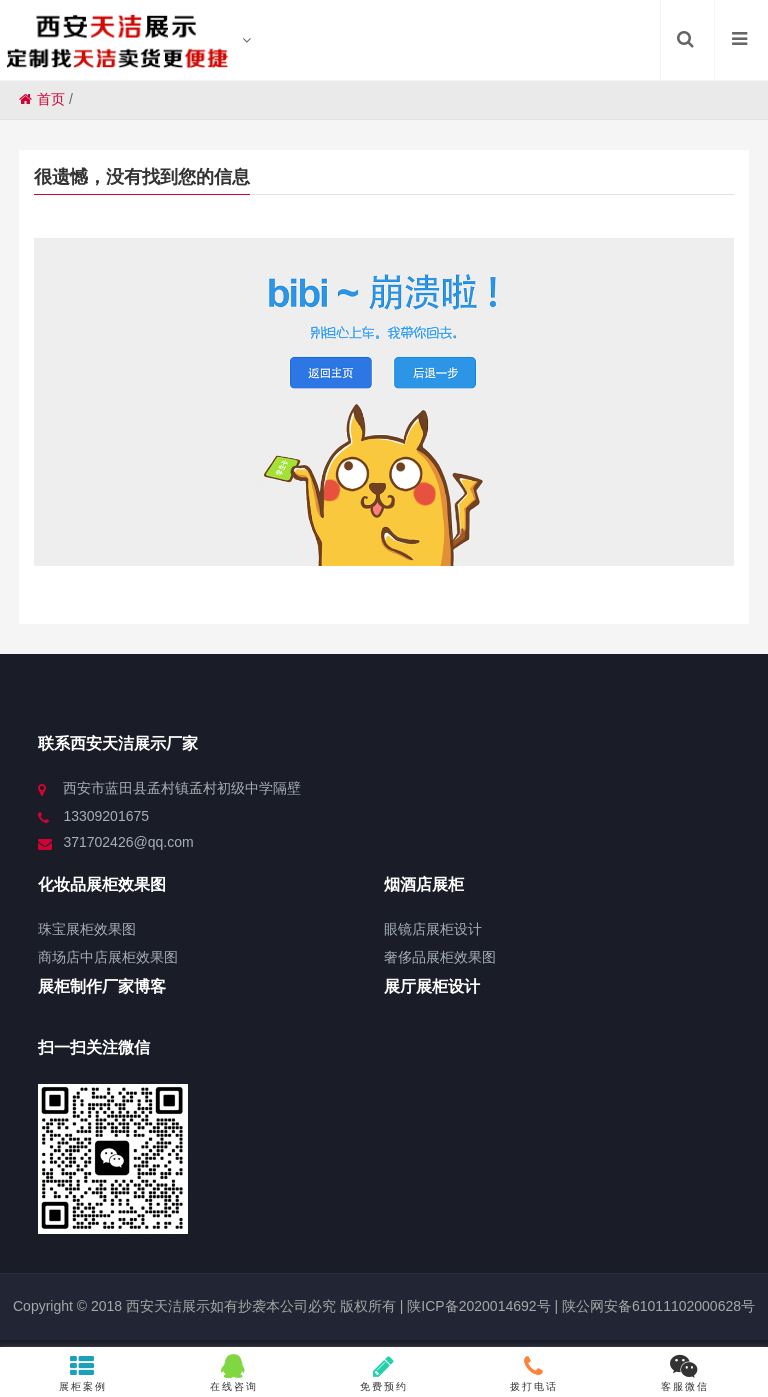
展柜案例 (83, 1373)
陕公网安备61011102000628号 (658, 1306)
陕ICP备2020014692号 (476, 1306)
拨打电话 (534, 1373)
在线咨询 (234, 1373)
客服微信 (685, 1373)
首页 (42, 99)
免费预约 (384, 1373)
